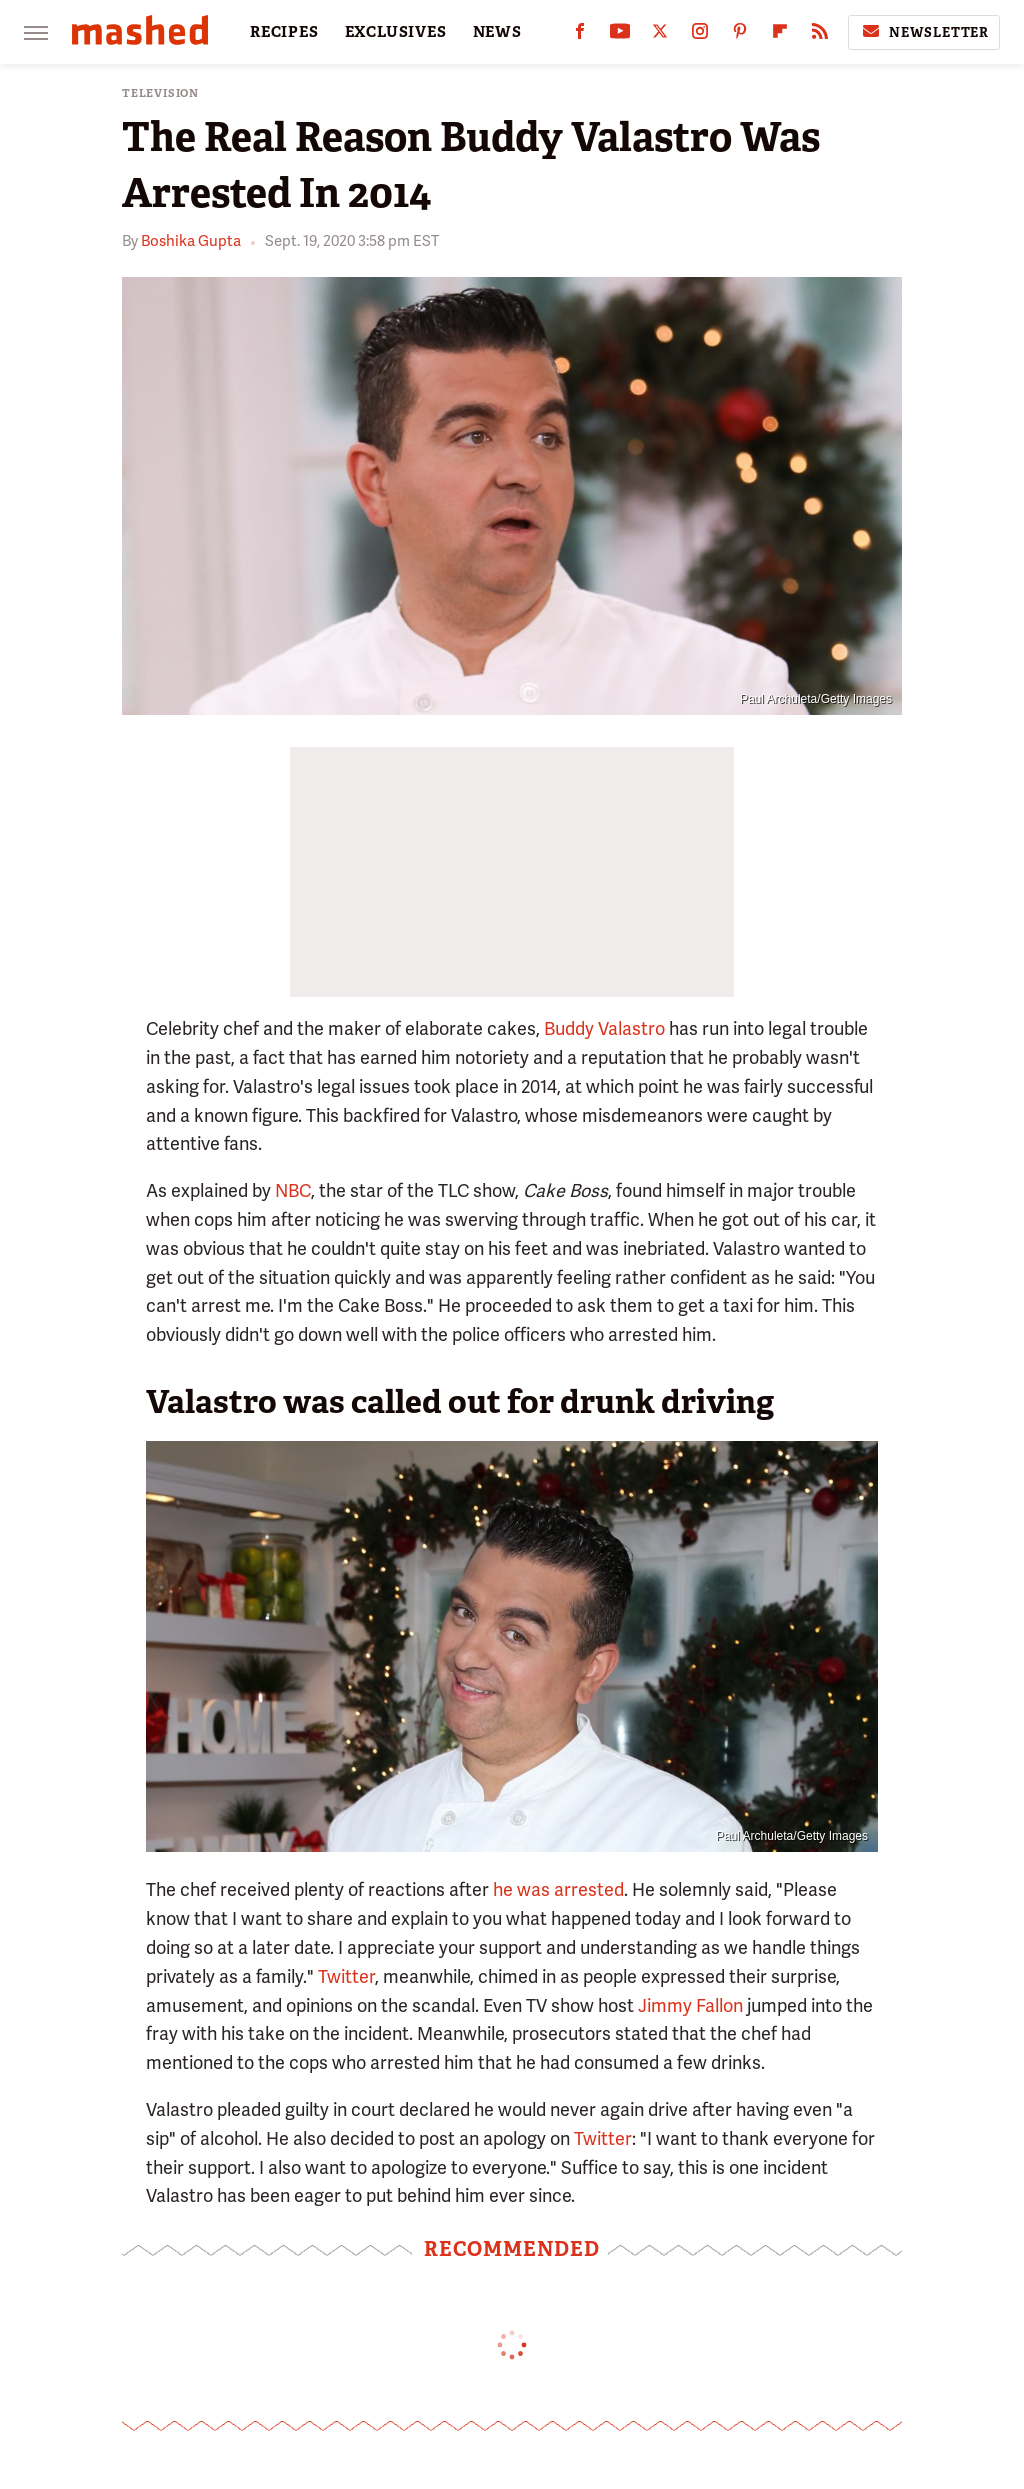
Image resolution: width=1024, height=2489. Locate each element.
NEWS (497, 32)
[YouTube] (620, 35)
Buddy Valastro (604, 1028)
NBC (293, 1190)
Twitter (346, 1976)
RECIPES (284, 32)
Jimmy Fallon (690, 2005)
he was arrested (558, 1889)
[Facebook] (580, 35)
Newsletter (924, 32)
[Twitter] (660, 35)
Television (160, 93)
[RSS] (820, 35)
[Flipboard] (780, 35)
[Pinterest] (740, 35)
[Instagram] (700, 35)
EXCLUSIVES (396, 32)
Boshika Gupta (191, 241)
